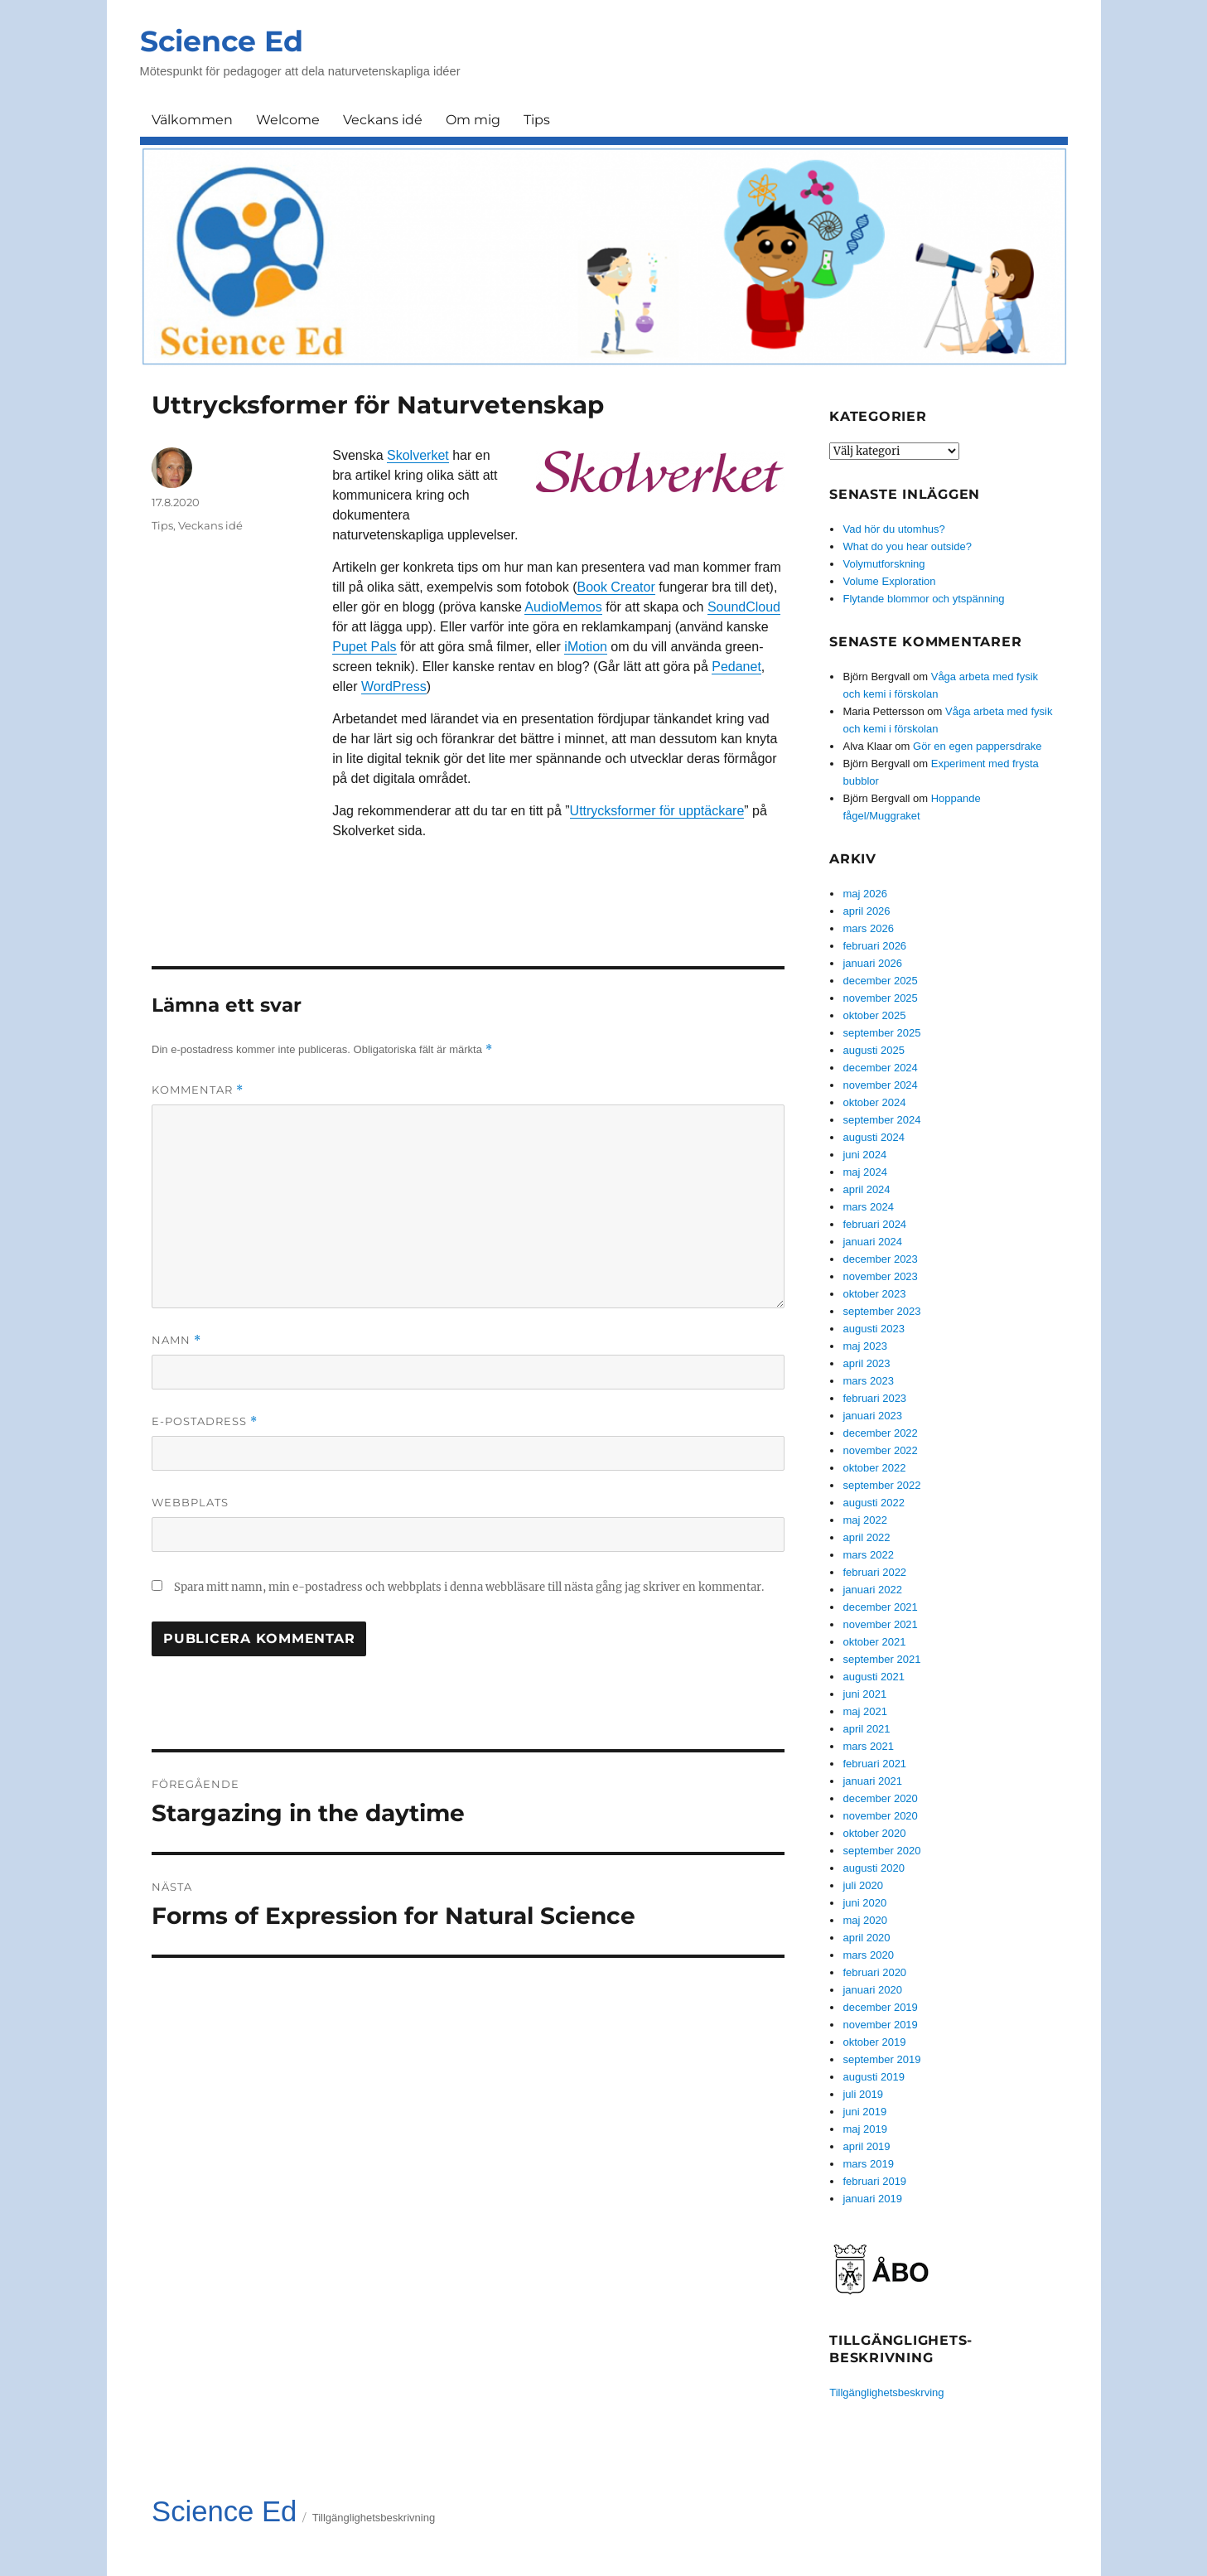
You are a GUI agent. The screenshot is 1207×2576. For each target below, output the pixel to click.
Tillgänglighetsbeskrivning (373, 2517)
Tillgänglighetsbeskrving (886, 2392)
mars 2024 (867, 1207)
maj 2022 (864, 1520)
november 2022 (879, 1450)
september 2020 (881, 1850)
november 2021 (879, 1624)
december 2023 (879, 1259)
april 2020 (866, 1937)
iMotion (585, 647)
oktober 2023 (873, 1294)
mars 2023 (867, 1381)
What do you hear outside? (906, 546)
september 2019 (881, 2059)
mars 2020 (867, 1955)
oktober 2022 (873, 1468)
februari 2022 (874, 1572)
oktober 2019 (873, 2042)
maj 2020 (864, 1920)
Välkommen (192, 120)
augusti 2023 (873, 1328)
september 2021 (881, 1659)
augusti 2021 (873, 1676)
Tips (537, 120)
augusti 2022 (873, 1502)
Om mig (473, 120)
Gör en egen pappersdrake (977, 746)
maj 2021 (864, 1711)
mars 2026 (867, 928)
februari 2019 (874, 2181)
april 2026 (866, 911)
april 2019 (866, 2146)
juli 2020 (862, 1885)
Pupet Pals (364, 647)
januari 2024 (872, 1241)
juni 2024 (864, 1154)
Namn (176, 1340)
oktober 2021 (873, 1642)
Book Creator (615, 587)
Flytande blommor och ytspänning (923, 598)
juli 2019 (862, 2094)
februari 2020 (874, 1972)
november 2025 (879, 998)
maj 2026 (864, 893)
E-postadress (205, 1421)
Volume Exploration (888, 581)
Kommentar (198, 1090)
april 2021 (866, 1729)
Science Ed (221, 41)
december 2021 (879, 1607)
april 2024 (866, 1189)
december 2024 (879, 1067)
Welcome (288, 120)
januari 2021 (872, 1781)
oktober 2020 (873, 1833)
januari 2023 (872, 1415)
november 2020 (879, 1816)
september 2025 (881, 1033)
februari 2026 (874, 946)
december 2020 (879, 1798)
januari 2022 (872, 1589)
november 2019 (879, 2024)
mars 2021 (867, 1746)
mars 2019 (867, 2164)
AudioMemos (562, 607)
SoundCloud (743, 607)
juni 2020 (864, 1903)
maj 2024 (864, 1172)
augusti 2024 (873, 1137)
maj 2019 (864, 2129)
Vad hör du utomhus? (893, 529)
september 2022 (881, 1485)
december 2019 (879, 2007)
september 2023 (881, 1311)
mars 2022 (867, 1555)
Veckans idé (382, 120)
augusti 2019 (873, 2077)
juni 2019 (864, 2111)
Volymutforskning (883, 564)
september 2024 (881, 1120)
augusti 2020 (873, 1868)
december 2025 (879, 980)
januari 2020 (872, 1990)
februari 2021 (874, 1763)
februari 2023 (874, 1398)
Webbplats (190, 1502)
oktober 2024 (873, 1102)
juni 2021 (864, 1694)
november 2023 (879, 1276)
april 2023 (866, 1363)
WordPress (394, 686)
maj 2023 (864, 1346)
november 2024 (879, 1085)
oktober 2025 (873, 1015)
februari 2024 (874, 1224)
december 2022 (879, 1433)
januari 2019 (872, 2198)
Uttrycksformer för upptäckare (657, 811)
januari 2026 (872, 963)
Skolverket (418, 455)
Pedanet (736, 667)
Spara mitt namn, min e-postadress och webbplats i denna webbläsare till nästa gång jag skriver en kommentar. (469, 1587)
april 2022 (866, 1537)
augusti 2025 (873, 1050)
